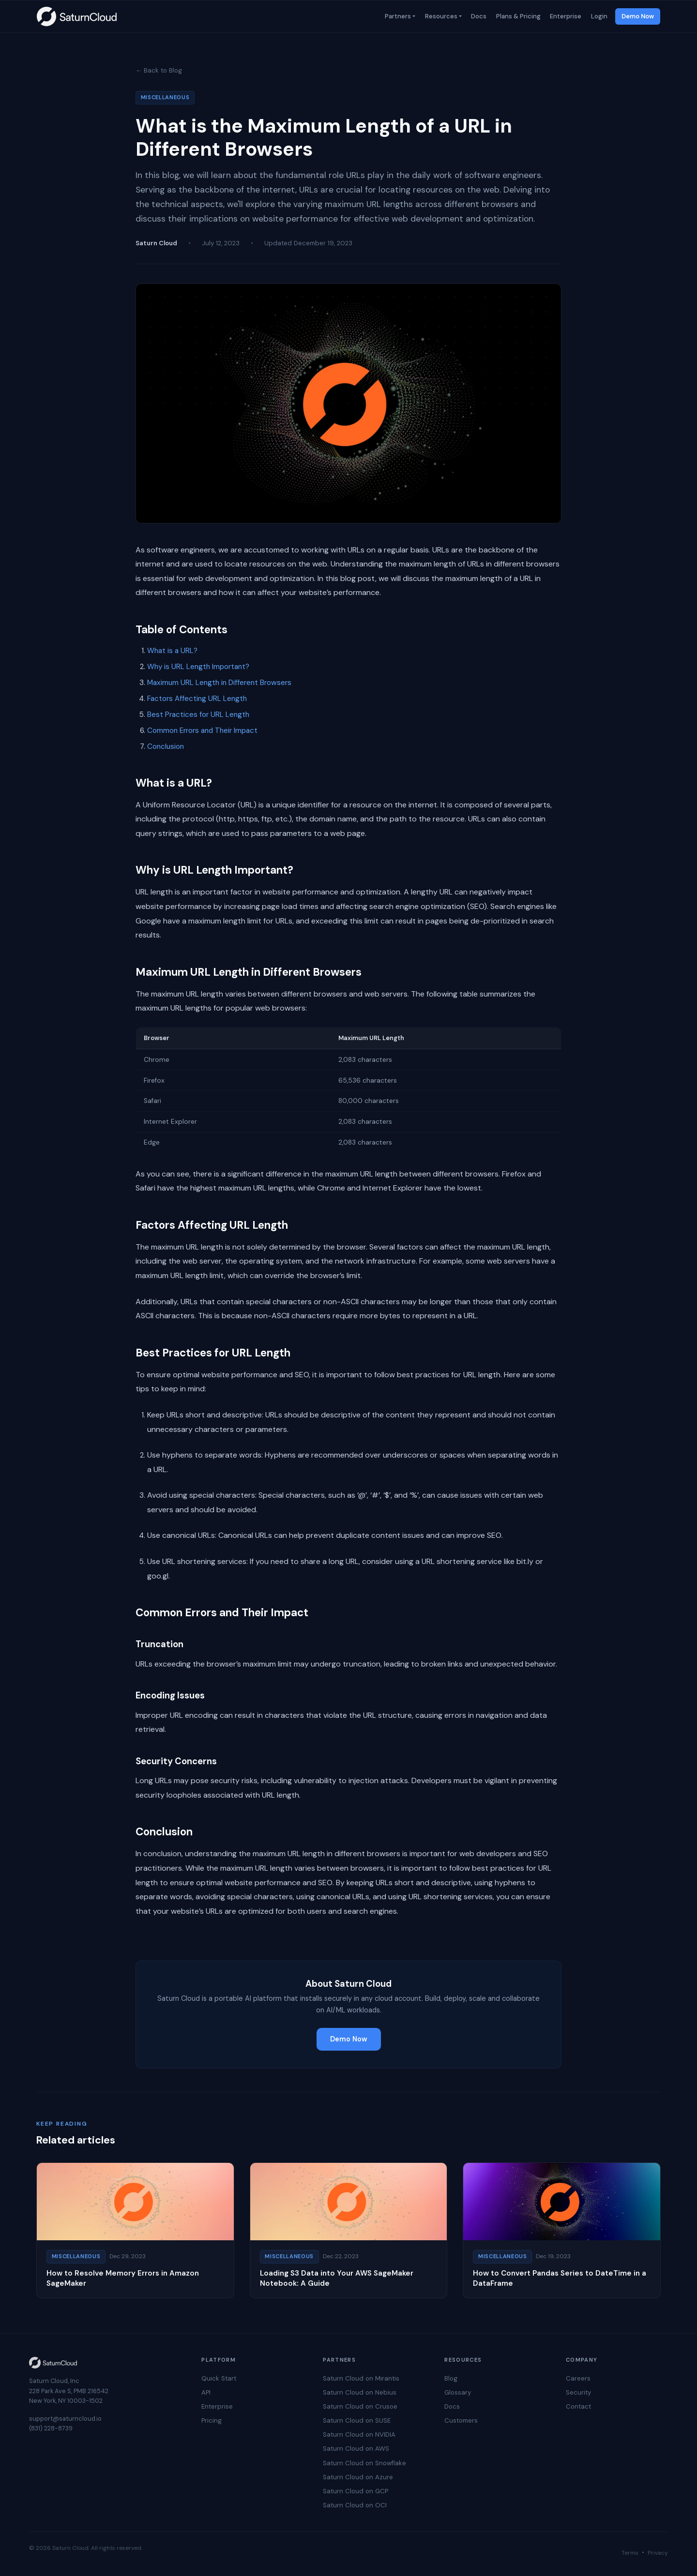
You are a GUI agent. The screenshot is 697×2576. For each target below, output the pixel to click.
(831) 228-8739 (51, 2428)
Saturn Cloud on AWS (356, 2448)
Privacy (658, 2553)
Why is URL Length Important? (198, 666)
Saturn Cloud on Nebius (359, 2392)
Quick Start (218, 2378)
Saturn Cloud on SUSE (357, 2420)
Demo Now (637, 16)
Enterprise (565, 16)
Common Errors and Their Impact (202, 730)
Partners (397, 16)
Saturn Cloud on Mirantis (361, 2378)
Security (578, 2392)
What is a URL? (172, 650)
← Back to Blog (159, 70)
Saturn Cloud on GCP (355, 2491)
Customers (461, 2420)
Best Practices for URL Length (198, 714)
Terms (629, 2553)
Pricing (211, 2420)
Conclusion (165, 746)
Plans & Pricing (517, 16)
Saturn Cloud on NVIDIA (359, 2434)
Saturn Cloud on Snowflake (364, 2463)
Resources (440, 16)
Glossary (457, 2392)
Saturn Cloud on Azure (358, 2477)
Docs (478, 16)
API (206, 2392)
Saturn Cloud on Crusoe (360, 2406)
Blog (450, 2378)
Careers (578, 2378)
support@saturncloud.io (65, 2418)
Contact (578, 2406)
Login (598, 16)
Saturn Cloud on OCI (355, 2505)
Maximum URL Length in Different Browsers (219, 682)
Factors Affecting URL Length (197, 698)
